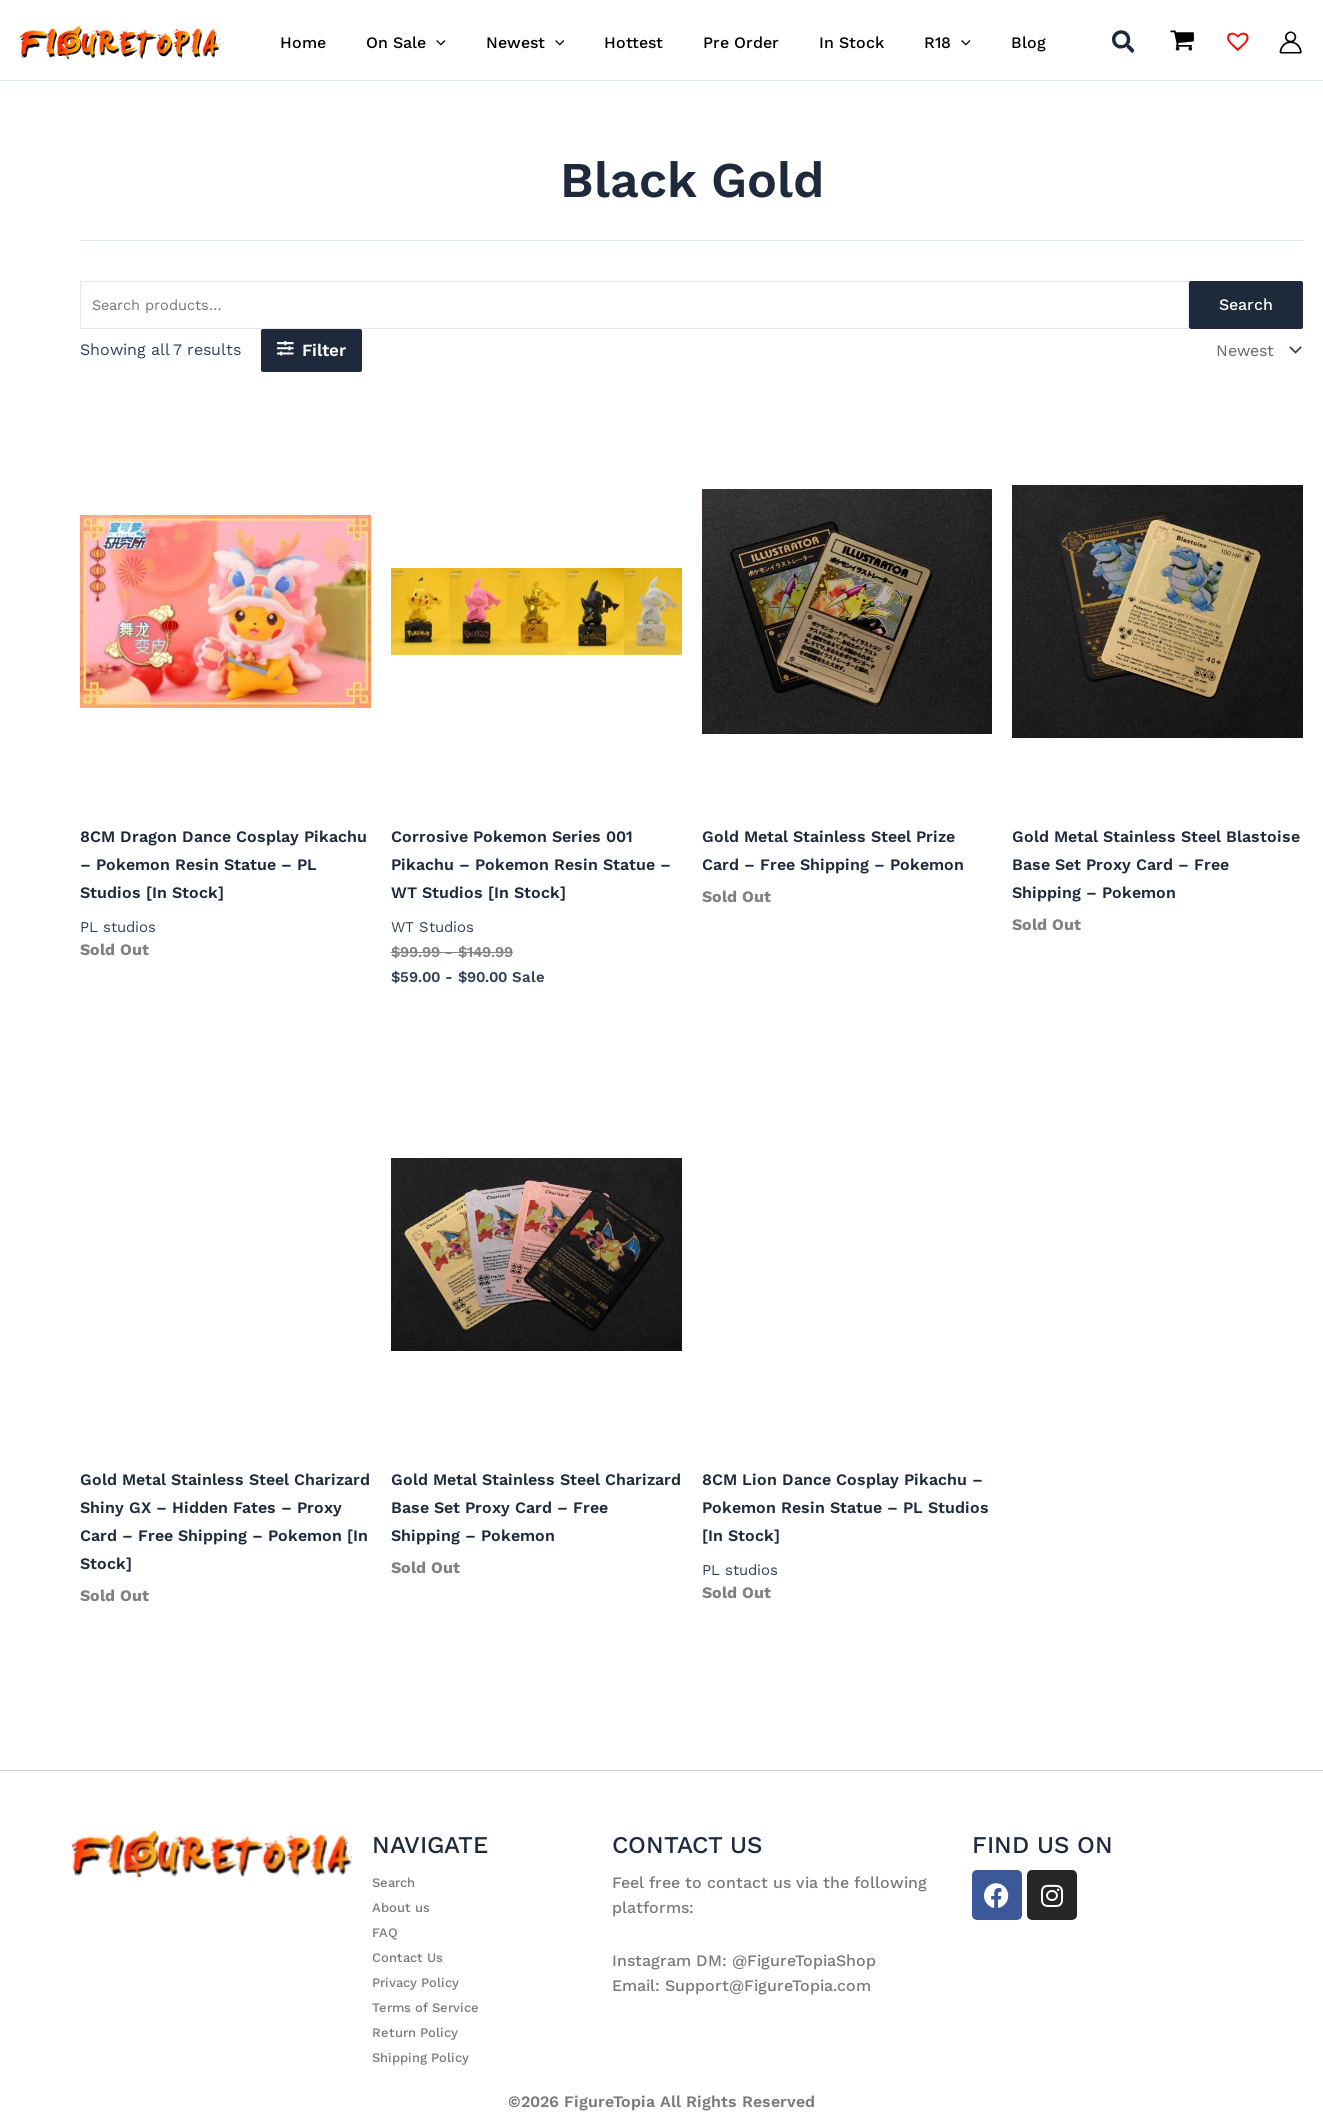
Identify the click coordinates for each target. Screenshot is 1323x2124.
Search (1246, 307)
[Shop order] (1255, 354)
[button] (455, 42)
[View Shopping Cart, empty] (1182, 42)
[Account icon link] (1290, 42)
